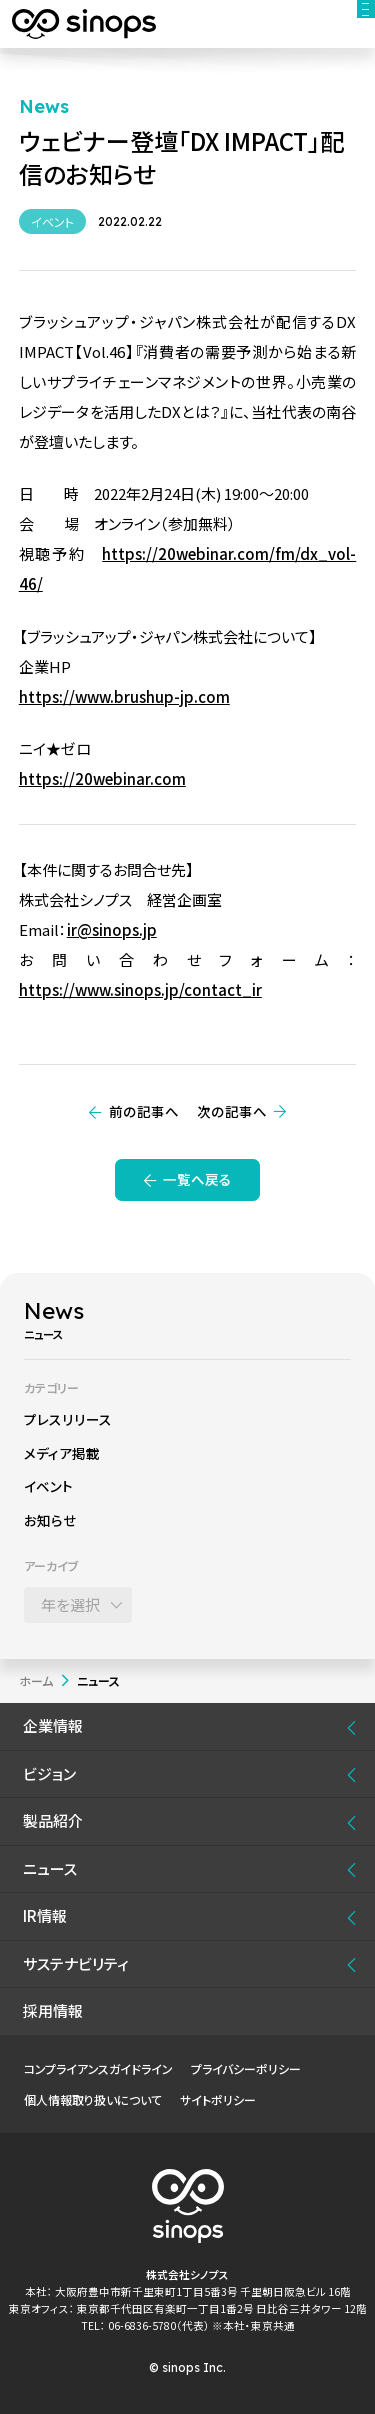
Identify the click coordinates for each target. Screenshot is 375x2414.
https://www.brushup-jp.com (124, 696)
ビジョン (49, 1773)
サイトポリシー (218, 2099)
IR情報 (45, 1915)
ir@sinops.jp (112, 929)
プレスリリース (68, 1419)
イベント (48, 1486)
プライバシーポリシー (246, 2068)
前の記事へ (144, 1111)
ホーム (36, 1680)
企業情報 (53, 1725)
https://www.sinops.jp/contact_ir (140, 989)
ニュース (50, 1868)
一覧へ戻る (197, 1179)
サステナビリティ (76, 1963)
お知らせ (50, 1520)
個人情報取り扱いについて (93, 2099)
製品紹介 (53, 1820)
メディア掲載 (62, 1453)
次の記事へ (232, 1111)
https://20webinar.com (102, 778)
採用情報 (53, 2010)
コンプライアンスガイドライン (98, 2068)
